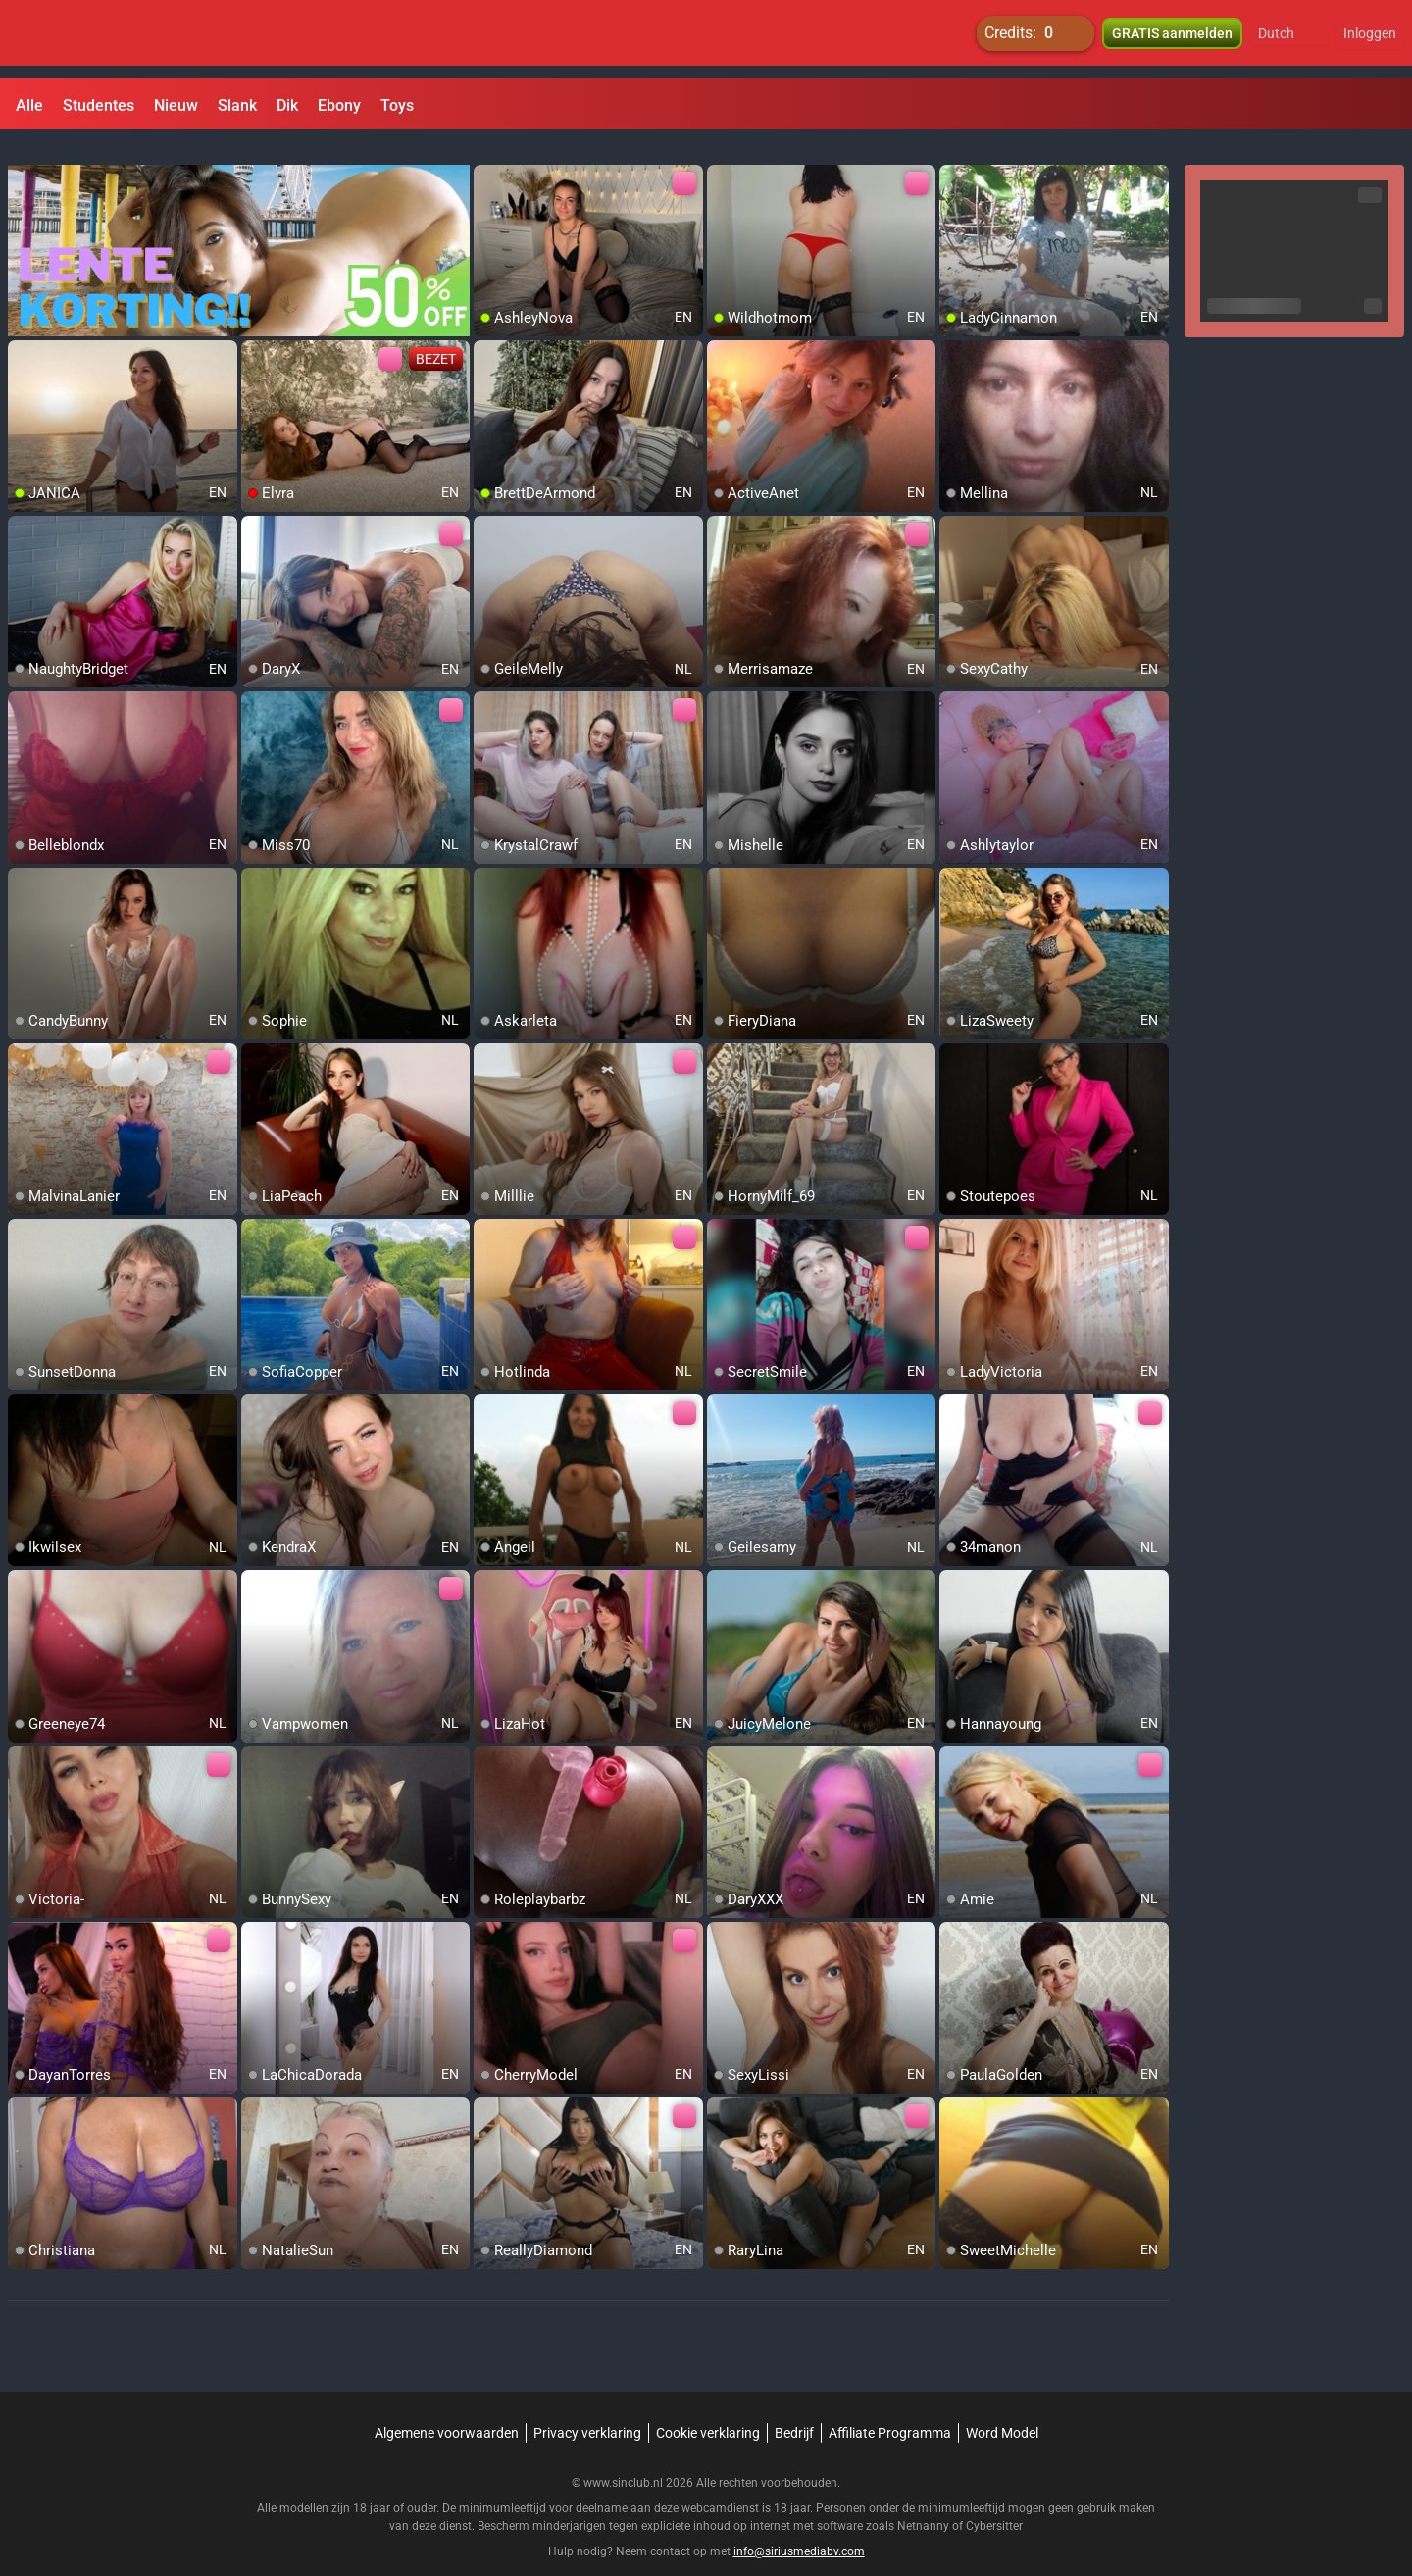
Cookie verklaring (708, 2409)
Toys (397, 105)
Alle (29, 105)
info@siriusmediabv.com (799, 2528)
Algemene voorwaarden (447, 2409)
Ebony (339, 105)
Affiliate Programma (890, 2409)
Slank (237, 105)
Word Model (1002, 2409)
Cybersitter (994, 2502)
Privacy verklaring (587, 2409)
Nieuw (176, 105)
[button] (1289, 39)
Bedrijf (794, 2409)
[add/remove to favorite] (489, 157)
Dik (287, 105)
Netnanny (924, 2502)
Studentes (98, 105)
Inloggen (1369, 39)
